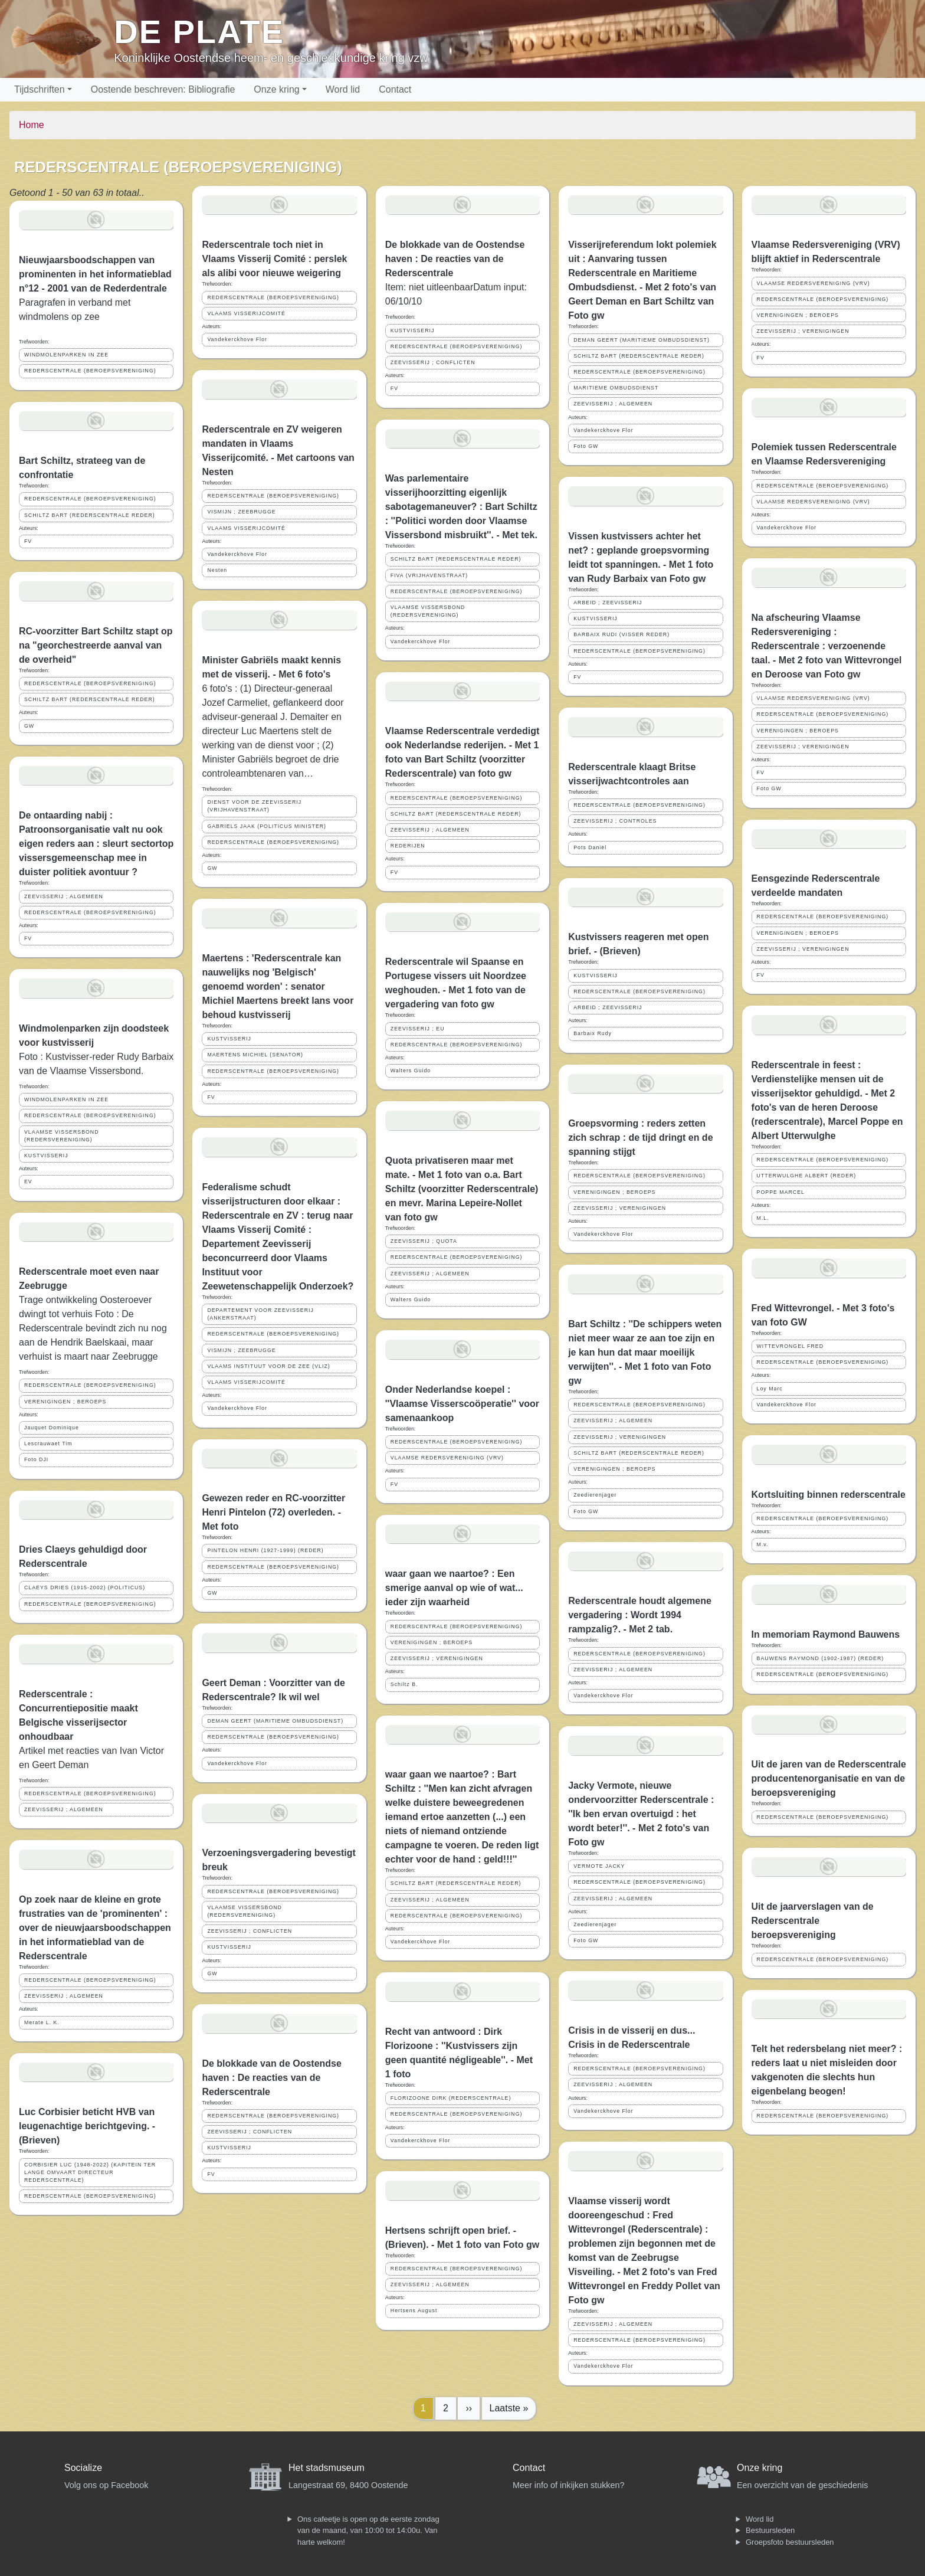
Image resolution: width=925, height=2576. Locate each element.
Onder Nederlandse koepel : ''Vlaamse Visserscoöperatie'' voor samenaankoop (462, 1403)
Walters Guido (411, 1070)
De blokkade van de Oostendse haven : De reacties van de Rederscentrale (272, 2077)
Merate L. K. (42, 2022)
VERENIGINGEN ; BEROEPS (65, 1402)
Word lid (343, 89)
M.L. (763, 1218)
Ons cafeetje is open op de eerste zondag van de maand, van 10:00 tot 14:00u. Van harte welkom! (368, 2530)
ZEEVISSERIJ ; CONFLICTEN (249, 1931)
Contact (395, 89)
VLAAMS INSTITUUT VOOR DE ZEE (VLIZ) (268, 1366)
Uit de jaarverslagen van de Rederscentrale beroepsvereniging (813, 1920)
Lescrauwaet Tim (48, 1443)
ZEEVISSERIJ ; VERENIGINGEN (437, 1658)
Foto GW (585, 446)
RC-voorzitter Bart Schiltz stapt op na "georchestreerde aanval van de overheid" (95, 645)
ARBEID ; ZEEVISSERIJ (607, 602)
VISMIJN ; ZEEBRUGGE (241, 512)
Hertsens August (414, 2310)
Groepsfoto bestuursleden (790, 2542)
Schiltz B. (404, 1684)
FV (28, 541)
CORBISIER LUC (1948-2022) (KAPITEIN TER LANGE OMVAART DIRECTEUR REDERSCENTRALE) (90, 2172)
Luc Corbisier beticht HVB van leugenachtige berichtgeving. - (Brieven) (87, 2126)
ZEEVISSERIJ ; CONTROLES (615, 821)
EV (28, 1181)
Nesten (217, 570)
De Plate (199, 31)
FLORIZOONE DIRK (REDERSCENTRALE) (451, 2098)
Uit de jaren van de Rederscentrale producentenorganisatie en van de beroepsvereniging (829, 1778)
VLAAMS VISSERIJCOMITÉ (246, 313)
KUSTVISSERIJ (46, 1155)
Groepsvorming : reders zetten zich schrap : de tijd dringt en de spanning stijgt (640, 1137)
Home (31, 125)
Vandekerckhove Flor (237, 339)
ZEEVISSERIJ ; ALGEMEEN (63, 896)
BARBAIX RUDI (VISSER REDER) (621, 634)
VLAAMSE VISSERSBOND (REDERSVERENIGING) (61, 1136)
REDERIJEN (408, 846)
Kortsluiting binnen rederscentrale (829, 1495)
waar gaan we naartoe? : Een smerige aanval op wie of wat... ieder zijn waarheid (454, 1588)
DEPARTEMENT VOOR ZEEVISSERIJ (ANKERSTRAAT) (260, 1314)
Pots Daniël (589, 847)
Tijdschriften (39, 89)
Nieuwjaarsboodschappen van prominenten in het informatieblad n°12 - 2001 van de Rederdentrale (95, 274)
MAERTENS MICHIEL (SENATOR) (255, 1055)
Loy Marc (770, 1389)
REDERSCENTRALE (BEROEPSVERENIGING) (90, 371)
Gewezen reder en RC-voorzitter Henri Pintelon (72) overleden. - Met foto (273, 1512)
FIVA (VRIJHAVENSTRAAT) (429, 575)
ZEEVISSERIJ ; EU (418, 1029)
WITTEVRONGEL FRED (790, 1346)
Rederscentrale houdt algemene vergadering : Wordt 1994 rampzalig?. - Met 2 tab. (639, 1615)
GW (29, 726)
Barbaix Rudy (592, 1033)
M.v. (763, 1544)
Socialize (83, 2468)
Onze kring (276, 89)
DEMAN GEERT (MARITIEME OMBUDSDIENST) (275, 1721)
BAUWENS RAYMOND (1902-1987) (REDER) (820, 1658)
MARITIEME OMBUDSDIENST (615, 388)
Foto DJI (36, 1459)
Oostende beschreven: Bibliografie (163, 89)
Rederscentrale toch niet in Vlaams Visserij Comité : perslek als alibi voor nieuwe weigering (274, 259)
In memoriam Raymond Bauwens (826, 1634)
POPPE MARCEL (781, 1192)
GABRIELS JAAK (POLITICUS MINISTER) (266, 826)
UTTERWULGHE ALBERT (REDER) (807, 1176)
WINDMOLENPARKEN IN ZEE (66, 355)
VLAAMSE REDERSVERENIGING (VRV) (447, 1458)
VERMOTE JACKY (599, 1866)
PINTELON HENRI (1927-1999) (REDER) (265, 1550)
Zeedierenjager (594, 1495)
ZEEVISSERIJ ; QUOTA (424, 1241)
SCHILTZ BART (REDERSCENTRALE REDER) (89, 515)
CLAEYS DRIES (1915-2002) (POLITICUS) (84, 1587)
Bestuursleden (770, 2530)
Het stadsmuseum (326, 2468)
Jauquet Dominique (51, 1428)
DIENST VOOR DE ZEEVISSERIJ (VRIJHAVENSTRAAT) (254, 806)
